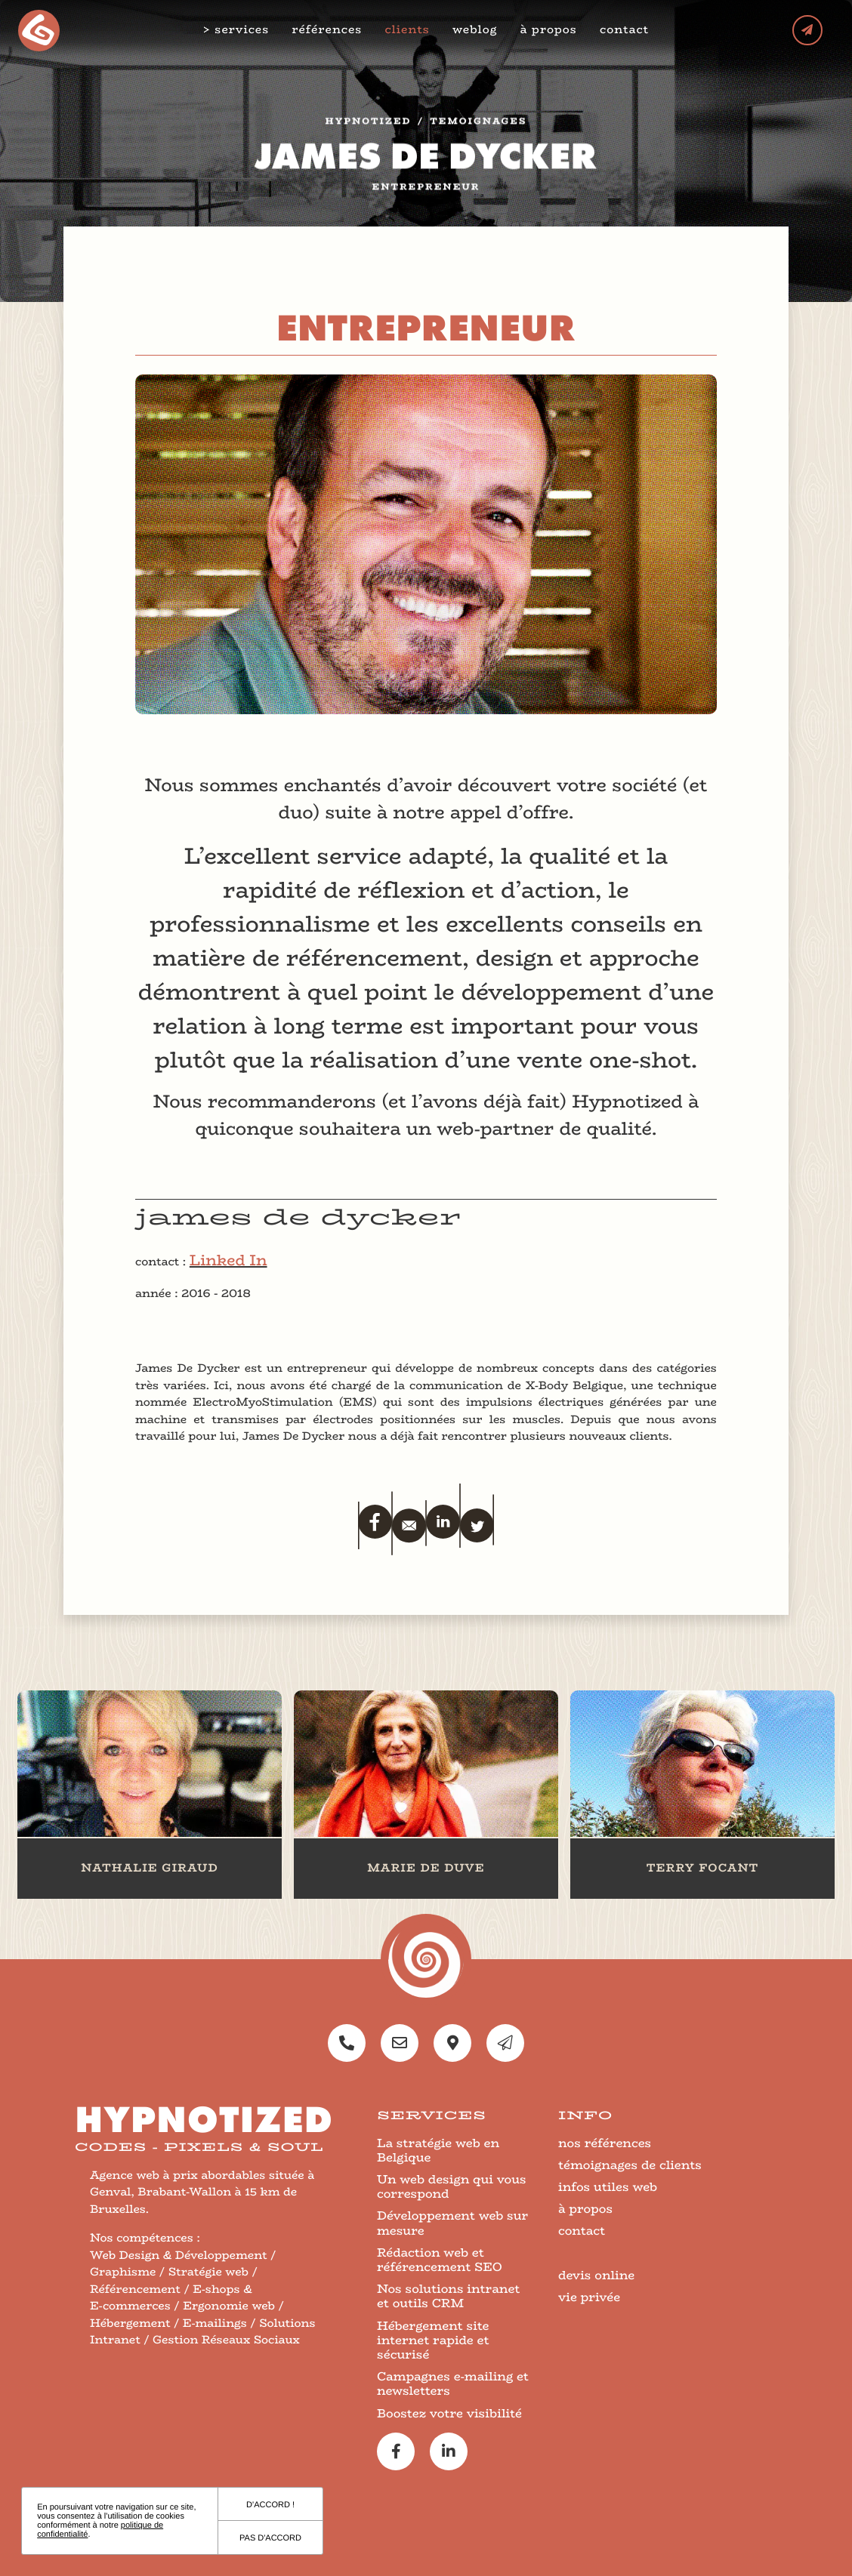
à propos (551, 30)
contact (626, 30)
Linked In (228, 1260)
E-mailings (215, 2323)
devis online (596, 2275)
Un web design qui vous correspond (451, 2186)
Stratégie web (208, 2272)
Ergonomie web (229, 2306)
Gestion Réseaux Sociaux (226, 2340)
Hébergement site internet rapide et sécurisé (433, 2340)
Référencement (135, 2289)
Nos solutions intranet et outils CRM (448, 2296)
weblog (477, 30)
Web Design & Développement (178, 2255)
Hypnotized (369, 126)
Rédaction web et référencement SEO (439, 2259)
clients (409, 30)
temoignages (478, 126)
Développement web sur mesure (452, 2222)
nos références (604, 2143)
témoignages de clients (630, 2164)
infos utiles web (607, 2186)
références (330, 30)
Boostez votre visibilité (449, 2413)
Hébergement (130, 2323)
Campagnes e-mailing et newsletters (453, 2383)
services (244, 30)
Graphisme (123, 2272)
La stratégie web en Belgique (438, 2150)
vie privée (589, 2297)
